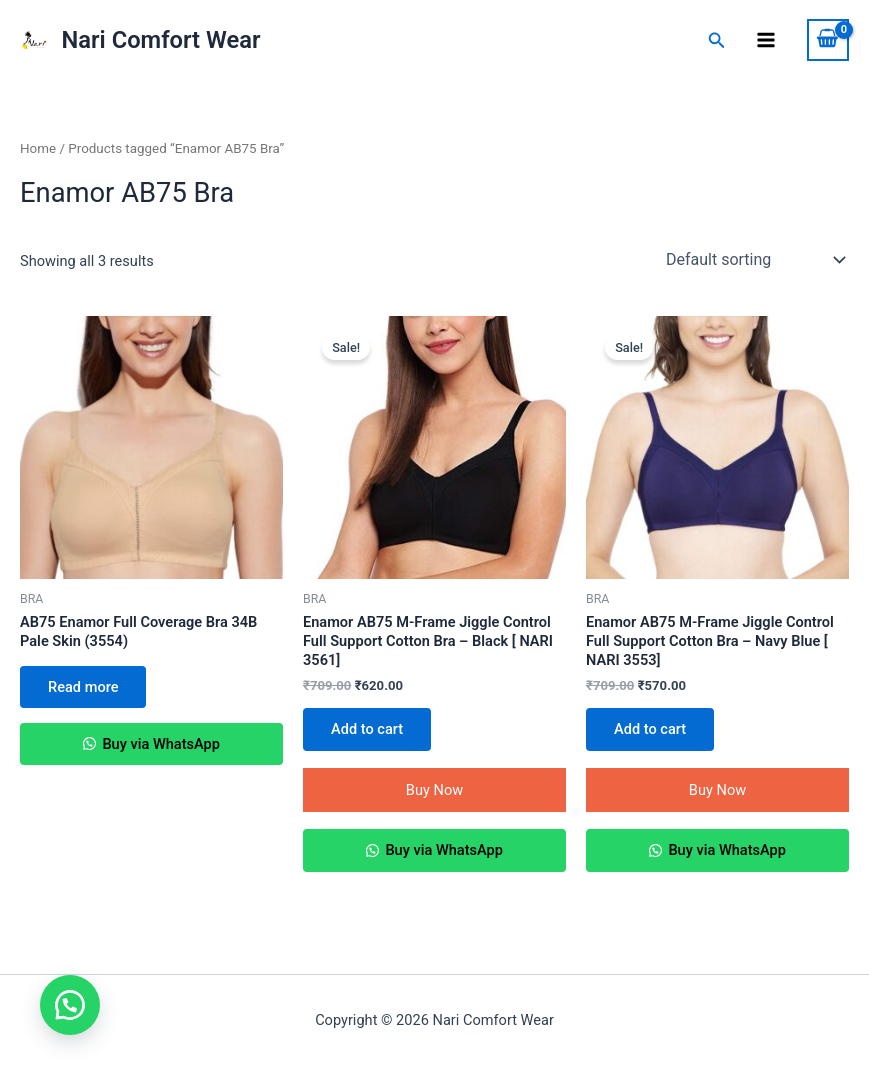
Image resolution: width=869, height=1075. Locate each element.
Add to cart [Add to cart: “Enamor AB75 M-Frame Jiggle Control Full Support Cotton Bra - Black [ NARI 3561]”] (367, 729)
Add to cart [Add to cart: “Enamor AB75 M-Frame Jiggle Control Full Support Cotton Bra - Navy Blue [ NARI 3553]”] (650, 729)
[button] (70, 1005)
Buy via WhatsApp (159, 744)
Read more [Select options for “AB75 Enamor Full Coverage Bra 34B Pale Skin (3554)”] (83, 687)
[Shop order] (753, 260)
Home (38, 148)
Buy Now (434, 790)
